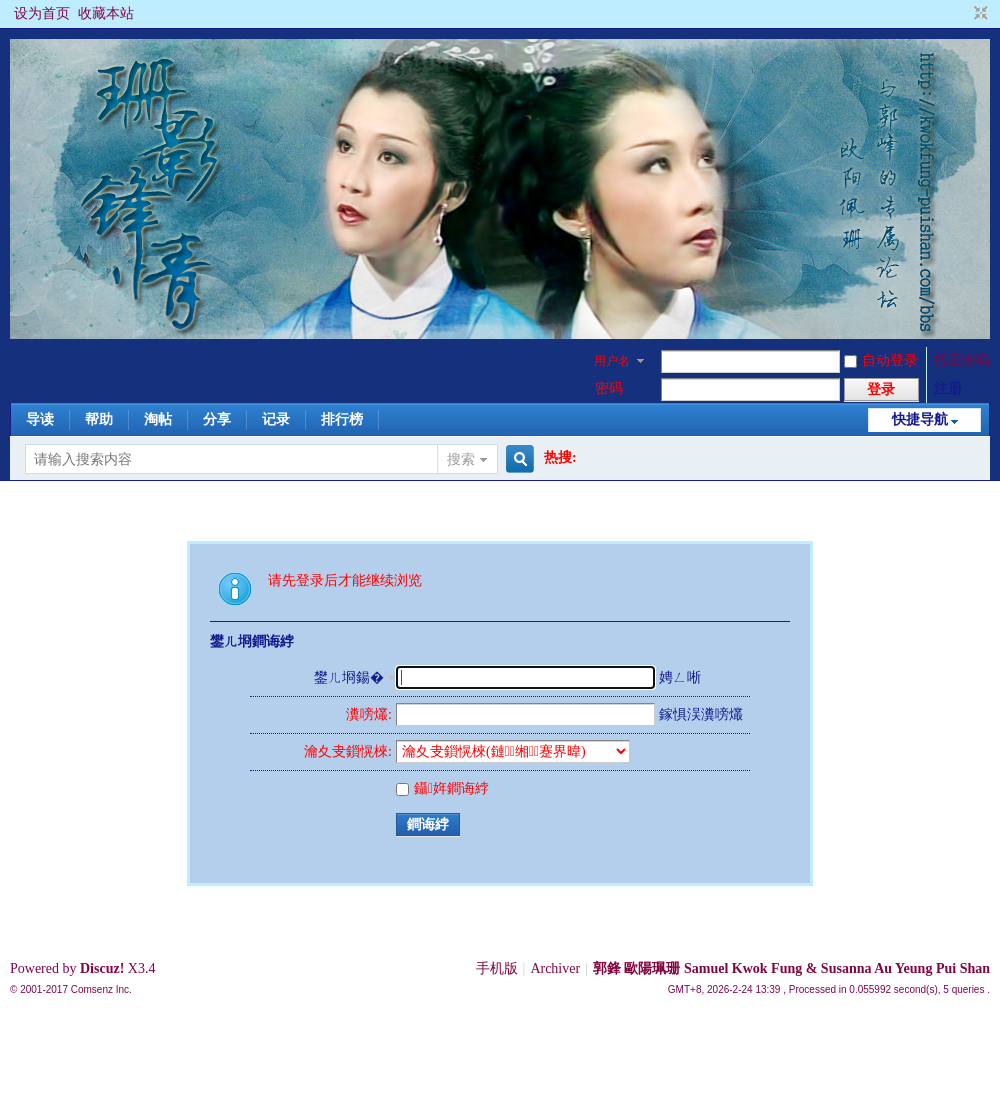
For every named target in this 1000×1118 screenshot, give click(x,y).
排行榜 (342, 419)
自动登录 (881, 360)
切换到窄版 (978, 14)
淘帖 (158, 419)
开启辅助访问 (962, 14)
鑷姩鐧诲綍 (442, 788)
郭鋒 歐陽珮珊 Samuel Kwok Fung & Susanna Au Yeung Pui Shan (791, 968)
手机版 (497, 968)
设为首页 (42, 13)
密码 (609, 388)
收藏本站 (106, 13)
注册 (948, 388)
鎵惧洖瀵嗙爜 (701, 714)
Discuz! (102, 968)
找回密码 (962, 360)
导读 (40, 419)
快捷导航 (920, 419)
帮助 (99, 419)
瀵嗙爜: (369, 714)
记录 (276, 419)
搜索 (461, 459)
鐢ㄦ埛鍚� (349, 677)
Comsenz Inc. (101, 989)
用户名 (612, 361)
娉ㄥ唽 (680, 677)
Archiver (555, 968)
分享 (217, 419)
